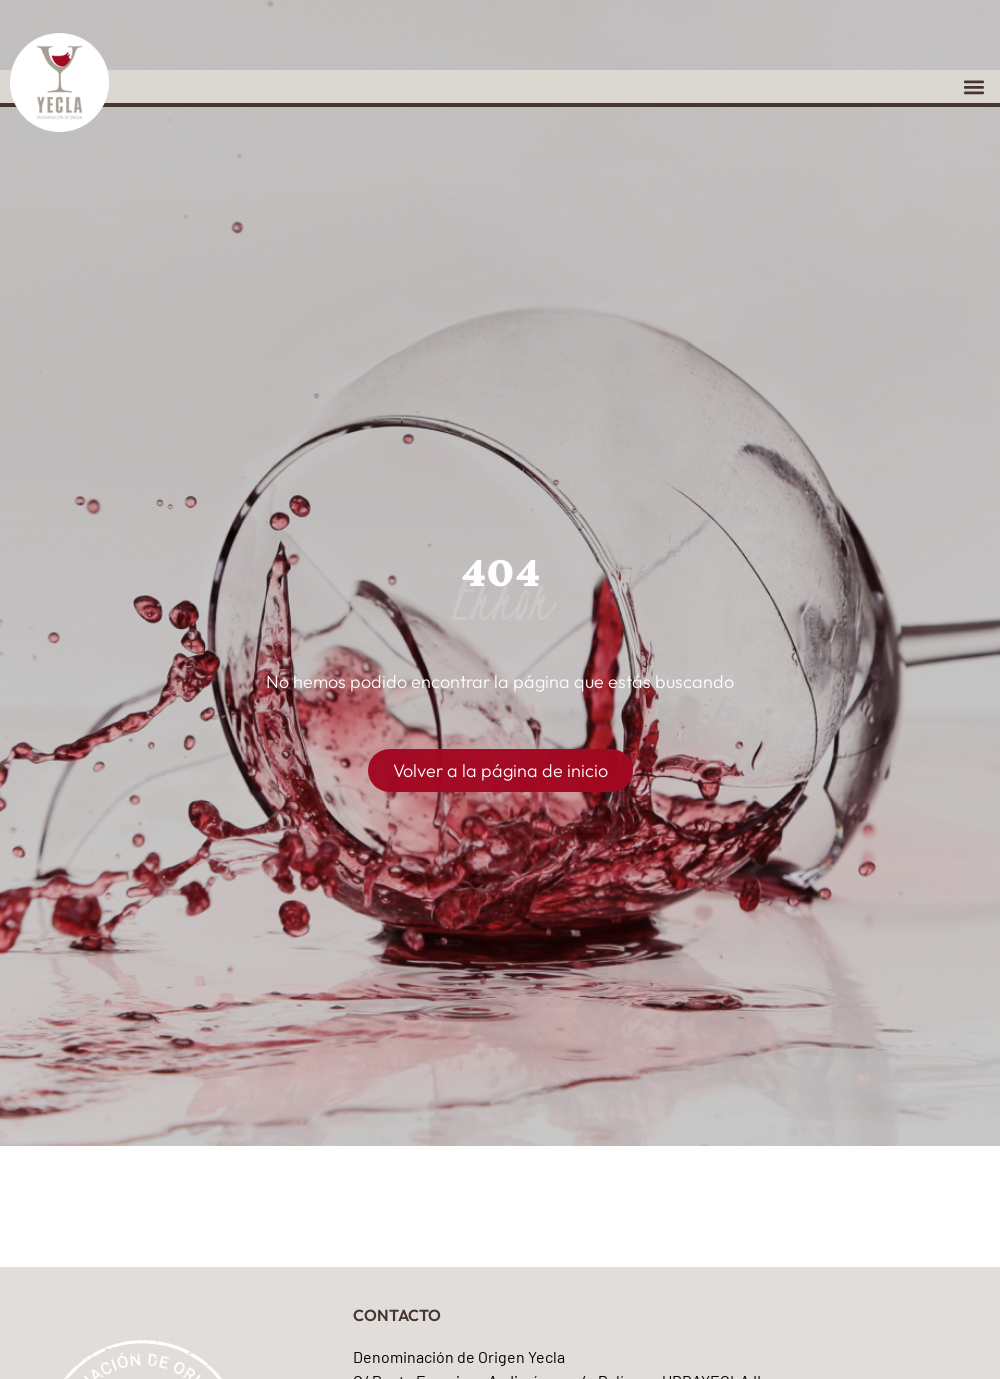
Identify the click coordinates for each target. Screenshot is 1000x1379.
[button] (973, 86)
